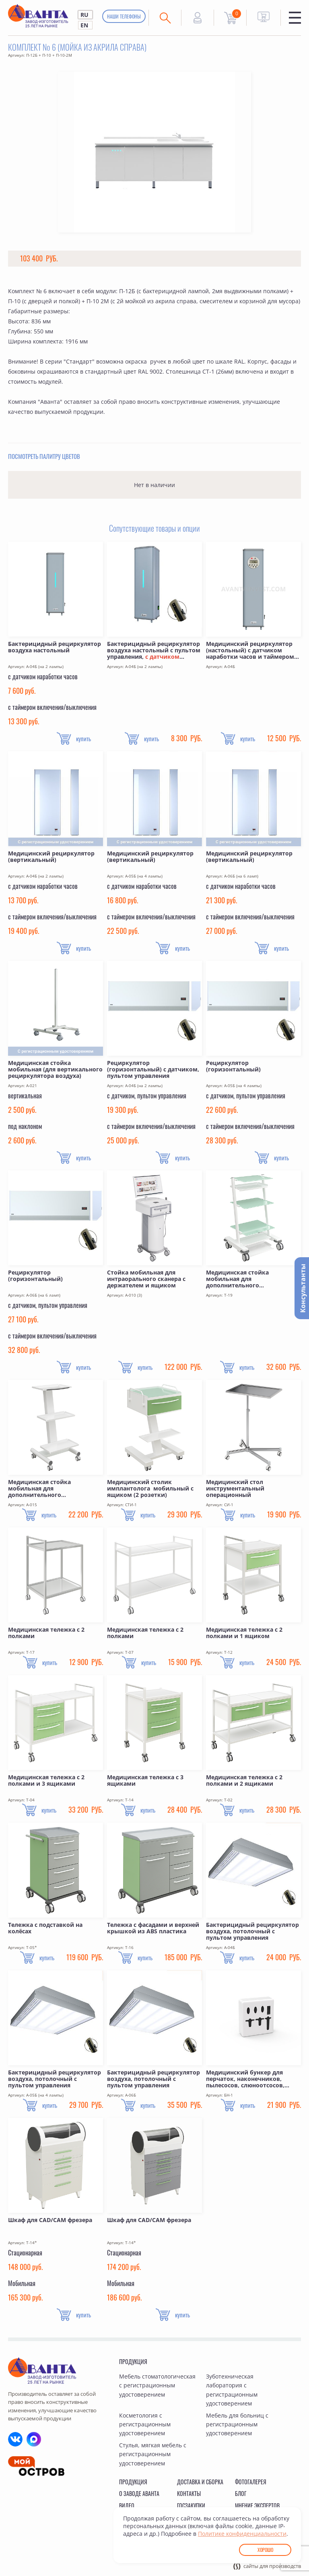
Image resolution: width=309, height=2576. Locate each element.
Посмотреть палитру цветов (44, 456)
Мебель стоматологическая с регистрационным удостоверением (157, 2385)
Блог (240, 2493)
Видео (126, 2505)
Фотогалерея (250, 2481)
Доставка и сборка (200, 2481)
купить (83, 738)
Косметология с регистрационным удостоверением (145, 2424)
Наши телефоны (124, 16)
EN (84, 25)
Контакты (189, 2493)
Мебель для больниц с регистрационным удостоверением (237, 2424)
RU (84, 15)
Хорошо (265, 2549)
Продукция (133, 2361)
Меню (295, 18)
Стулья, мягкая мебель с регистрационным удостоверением (152, 2454)
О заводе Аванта (139, 2493)
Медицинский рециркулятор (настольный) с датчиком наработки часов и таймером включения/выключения (250, 650)
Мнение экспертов (257, 2505)
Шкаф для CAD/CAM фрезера (50, 2220)
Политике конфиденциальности (242, 2533)
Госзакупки (191, 2505)
